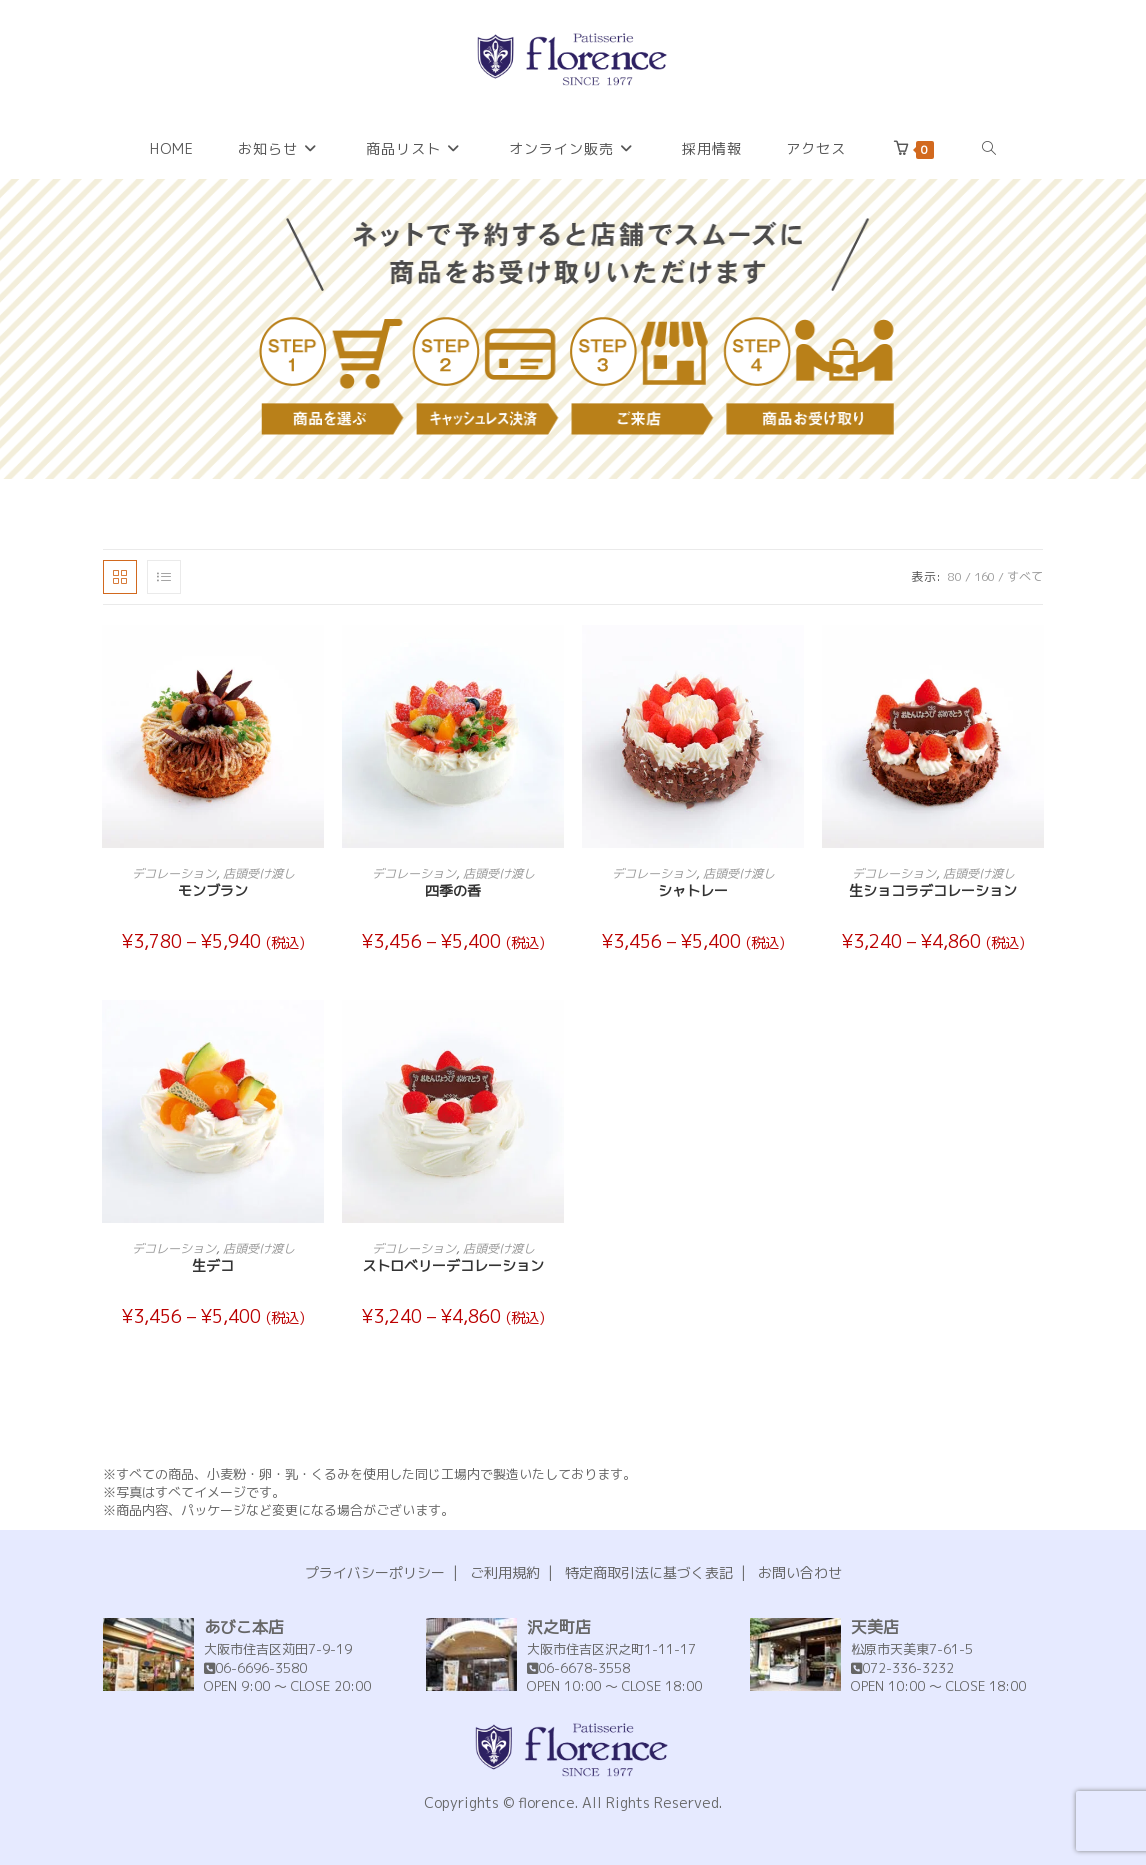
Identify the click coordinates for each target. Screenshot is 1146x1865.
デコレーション (174, 873)
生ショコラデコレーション (933, 890)
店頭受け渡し (259, 873)
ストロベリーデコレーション (453, 1265)
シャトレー (693, 890)
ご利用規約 (505, 1572)
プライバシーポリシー (375, 1572)
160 (984, 576)
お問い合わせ (800, 1572)
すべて (1025, 576)
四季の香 (453, 890)
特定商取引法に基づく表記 (649, 1572)
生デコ (213, 1265)
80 (955, 576)
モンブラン (213, 890)
